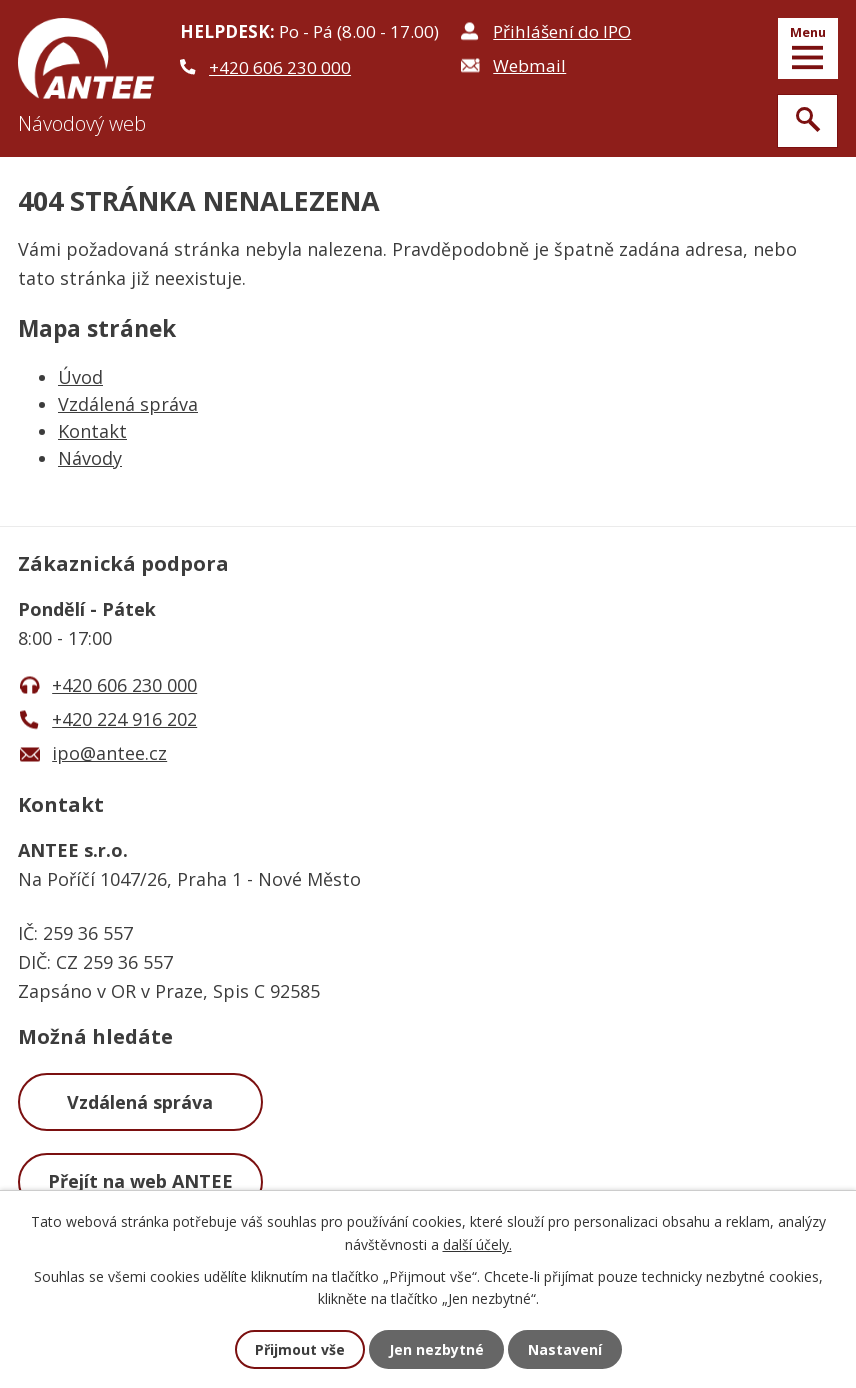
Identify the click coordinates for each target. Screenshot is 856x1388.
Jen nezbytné (436, 1349)
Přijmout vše (300, 1349)
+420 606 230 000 (280, 67)
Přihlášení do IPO (562, 31)
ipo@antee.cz (109, 753)
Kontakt (92, 431)
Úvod (80, 377)
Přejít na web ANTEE (140, 1181)
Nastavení (565, 1349)
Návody (90, 458)
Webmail (529, 65)
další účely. (477, 1243)
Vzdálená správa (128, 404)
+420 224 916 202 (124, 719)
